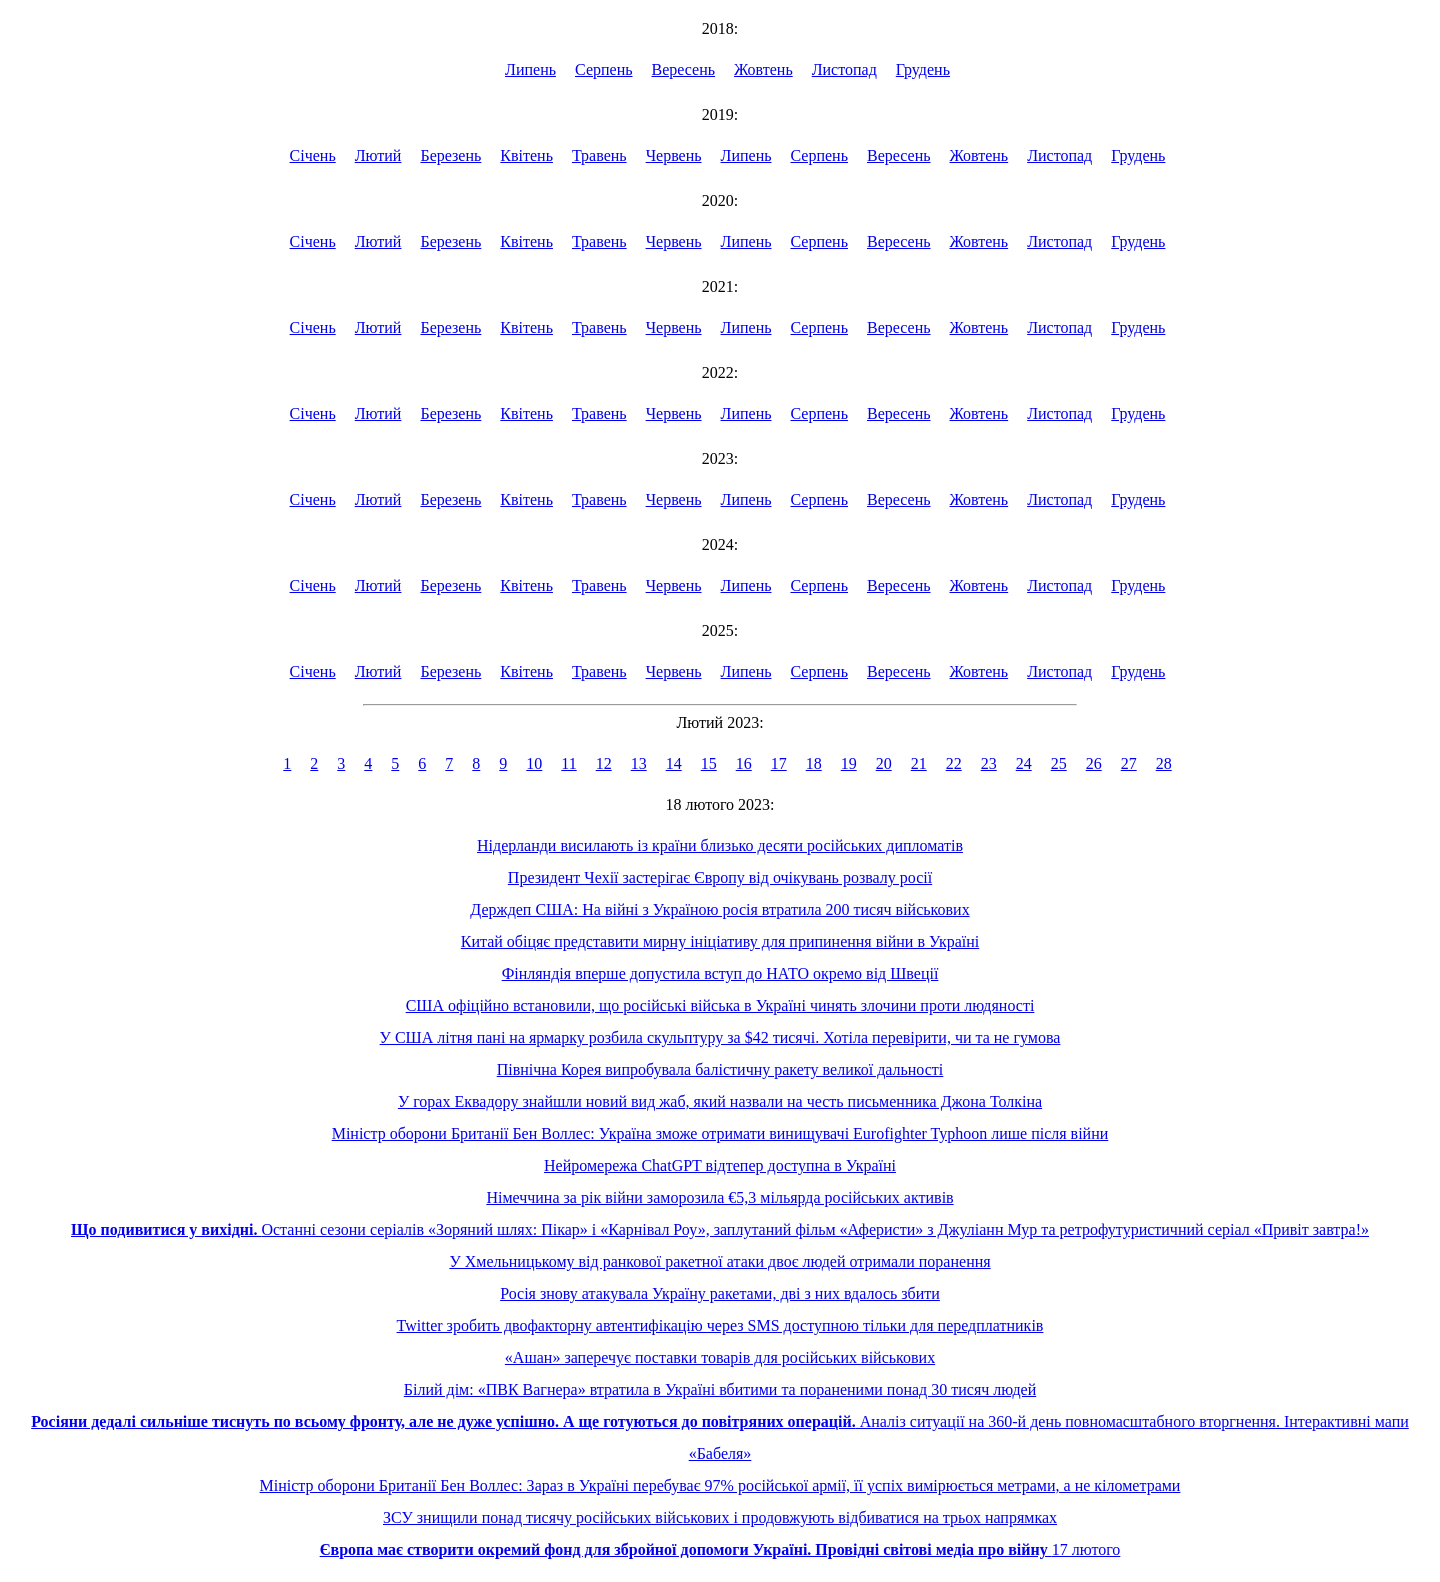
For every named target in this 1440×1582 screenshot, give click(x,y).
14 (674, 763)
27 (1129, 763)
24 (1024, 763)
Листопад (844, 69)
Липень (530, 69)
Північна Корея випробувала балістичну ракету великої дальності (720, 1069)
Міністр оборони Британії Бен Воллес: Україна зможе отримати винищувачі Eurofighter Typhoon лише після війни (720, 1133)
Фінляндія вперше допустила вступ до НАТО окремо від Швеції (720, 973)
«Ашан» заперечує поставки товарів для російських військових (720, 1357)
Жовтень (763, 69)
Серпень (604, 69)
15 (709, 763)
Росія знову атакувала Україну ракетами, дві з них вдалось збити (720, 1293)
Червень (674, 155)
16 (744, 763)
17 (779, 763)
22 (954, 763)
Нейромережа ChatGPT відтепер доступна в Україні (720, 1165)
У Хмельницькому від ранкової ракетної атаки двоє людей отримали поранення (719, 1261)
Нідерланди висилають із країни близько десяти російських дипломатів (720, 845)
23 (989, 763)
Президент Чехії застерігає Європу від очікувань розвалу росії (720, 877)
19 (849, 763)
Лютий (378, 155)
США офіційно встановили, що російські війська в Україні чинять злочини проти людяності (720, 1005)
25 (1059, 763)
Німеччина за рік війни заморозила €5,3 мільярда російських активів (719, 1197)
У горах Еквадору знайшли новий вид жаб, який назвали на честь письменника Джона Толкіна (720, 1101)
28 (1164, 763)
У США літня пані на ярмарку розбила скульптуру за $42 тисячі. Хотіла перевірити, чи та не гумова (720, 1037)
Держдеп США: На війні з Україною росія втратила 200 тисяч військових (719, 909)
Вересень (684, 69)
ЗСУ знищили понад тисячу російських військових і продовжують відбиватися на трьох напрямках (720, 1517)
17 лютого (720, 1549)
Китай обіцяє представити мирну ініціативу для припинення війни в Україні (720, 941)
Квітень (526, 155)
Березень (450, 155)
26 (1094, 763)
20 (884, 763)
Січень (313, 155)
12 (604, 763)
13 (639, 763)
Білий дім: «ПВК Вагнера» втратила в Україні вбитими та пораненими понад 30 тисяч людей (720, 1389)
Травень (599, 155)
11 (568, 763)
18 (814, 763)
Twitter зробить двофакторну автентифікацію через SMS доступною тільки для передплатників (720, 1325)
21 (919, 763)
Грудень (923, 69)
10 (534, 763)
